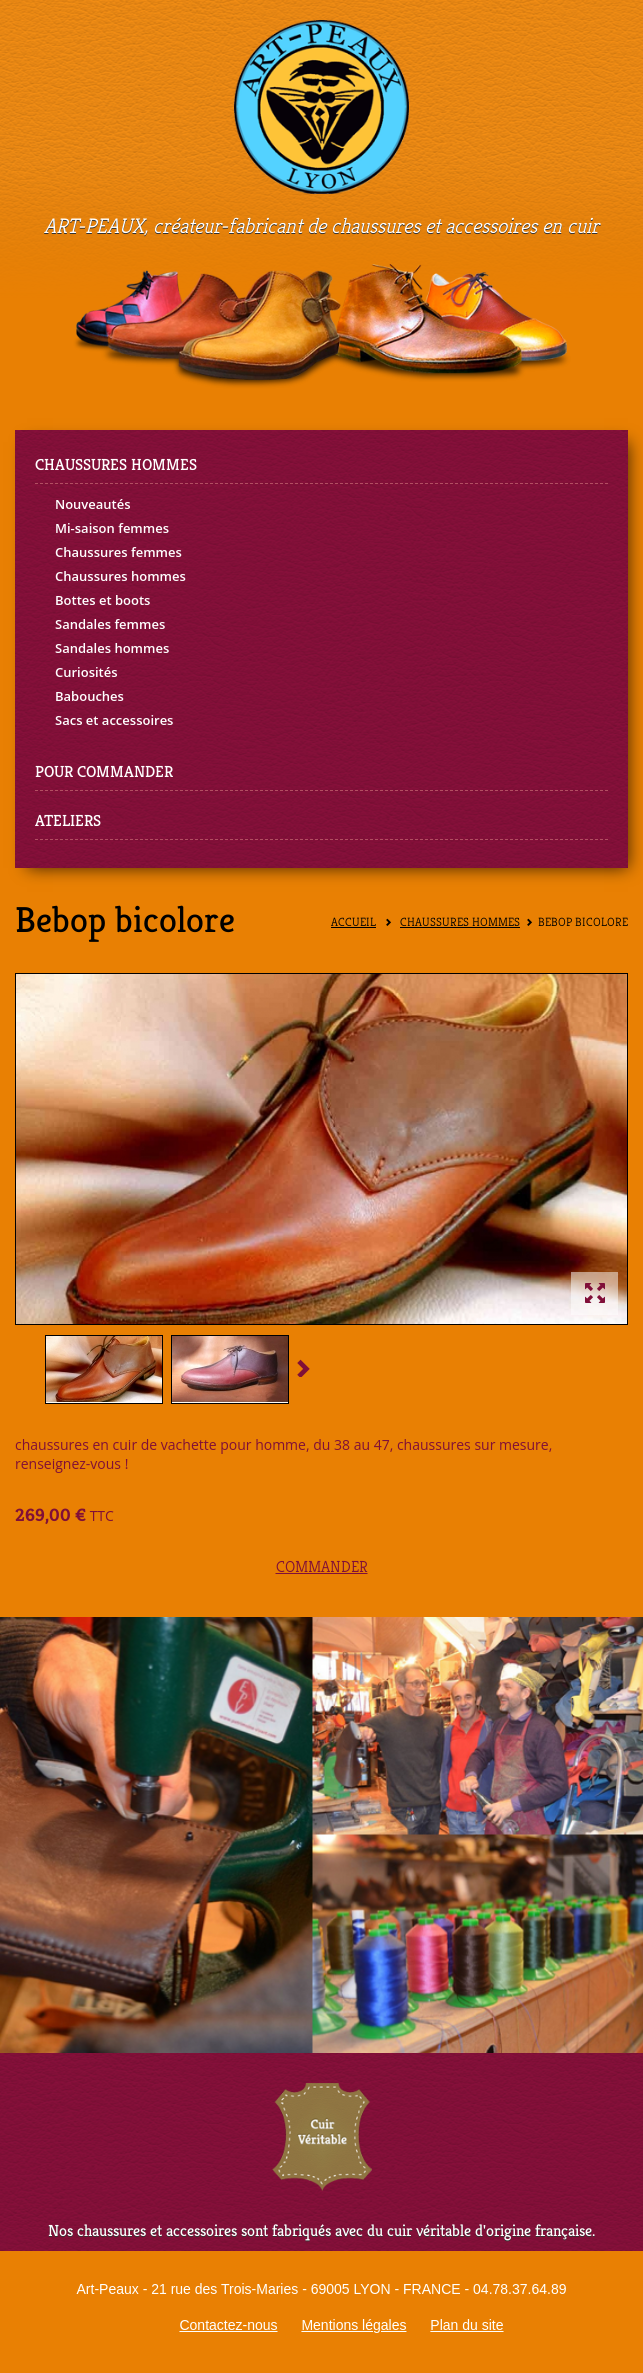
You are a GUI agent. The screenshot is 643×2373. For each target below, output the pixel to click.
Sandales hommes (112, 648)
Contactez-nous (228, 2325)
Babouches (89, 696)
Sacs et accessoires (114, 720)
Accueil (353, 922)
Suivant (300, 1367)
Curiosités (86, 672)
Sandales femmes (110, 624)
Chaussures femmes (118, 552)
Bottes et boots (102, 600)
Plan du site (466, 2325)
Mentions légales (353, 2325)
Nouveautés (93, 504)
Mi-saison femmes (112, 528)
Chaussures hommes (120, 576)
